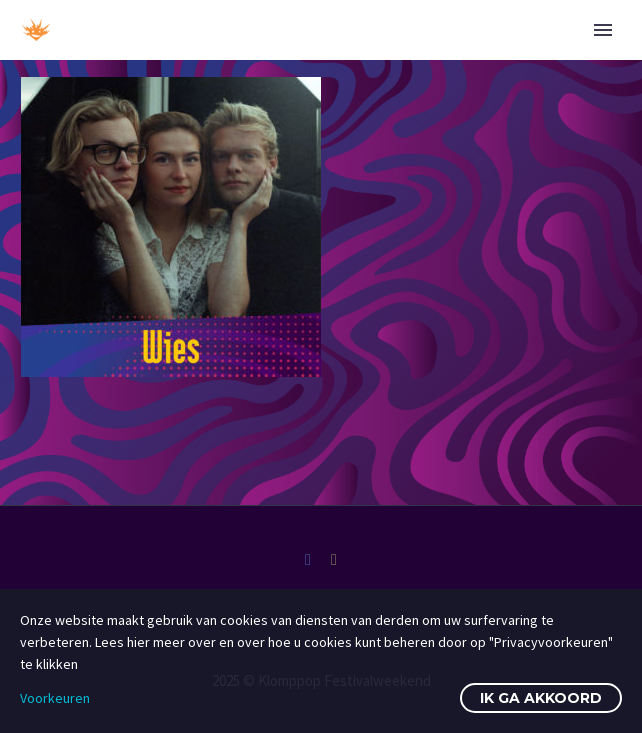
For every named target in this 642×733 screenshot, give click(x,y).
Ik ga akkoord (541, 698)
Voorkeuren (55, 698)
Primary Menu (603, 30)
